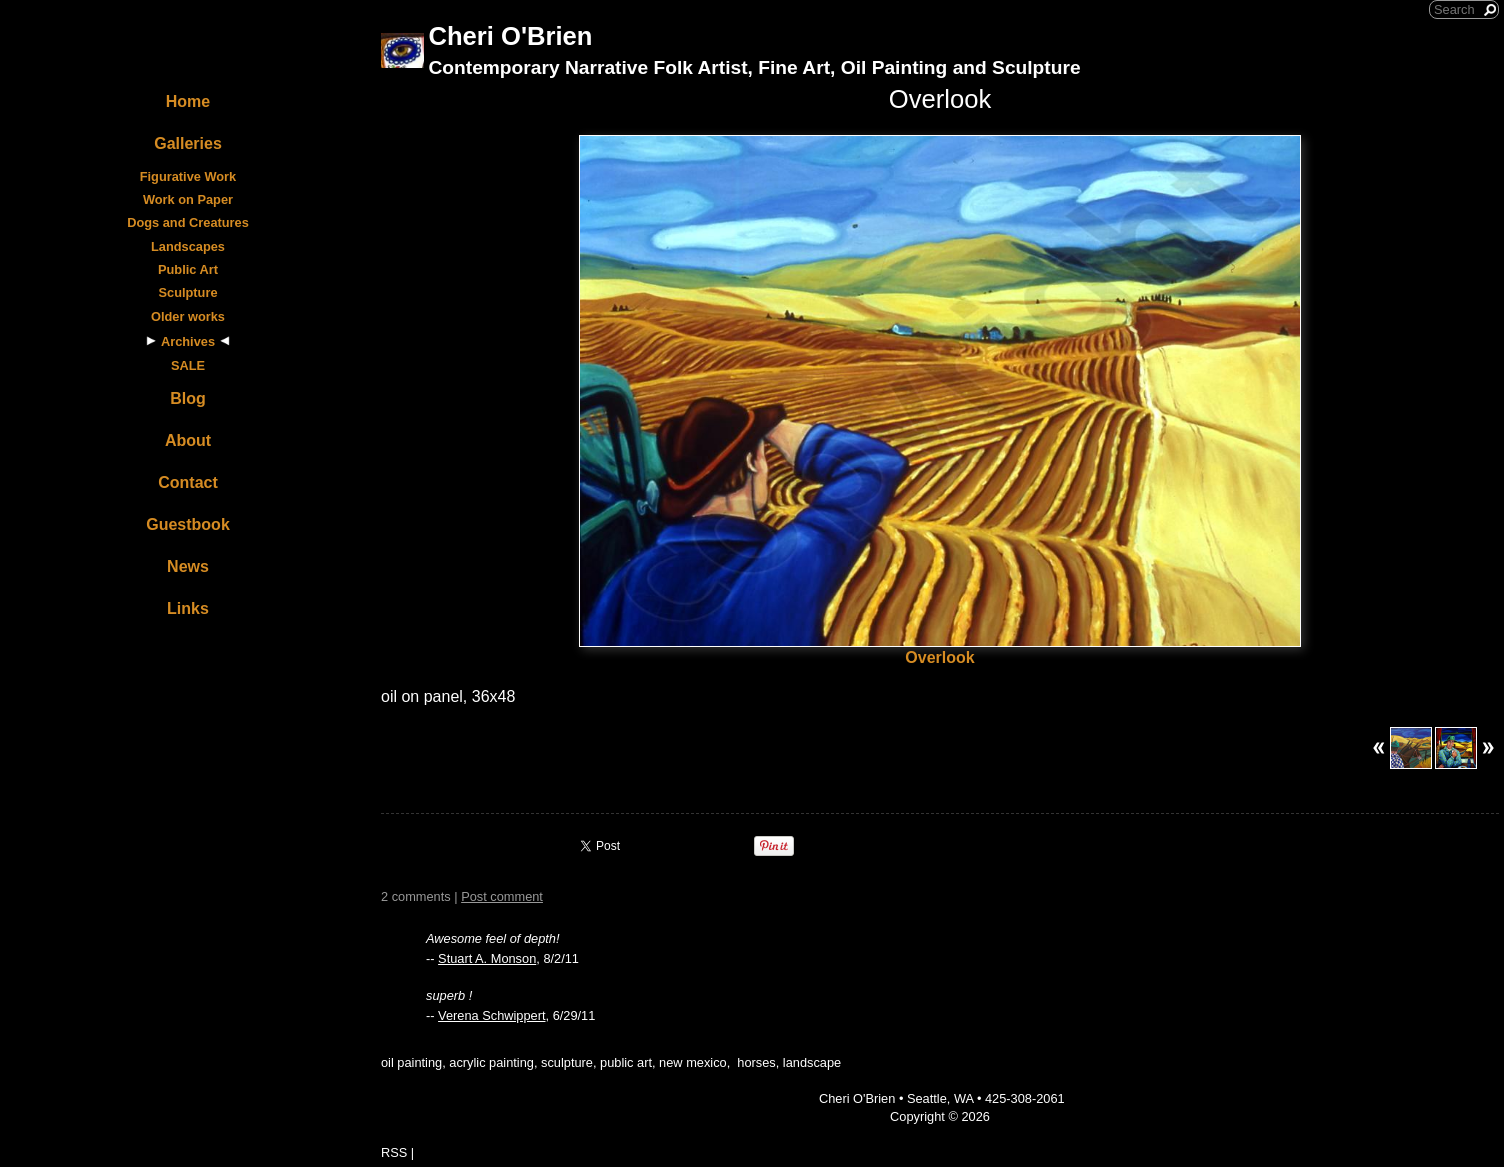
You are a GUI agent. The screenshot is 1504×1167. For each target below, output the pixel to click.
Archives (188, 341)
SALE (188, 365)
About (188, 440)
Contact (188, 482)
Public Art (188, 269)
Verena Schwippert (491, 1015)
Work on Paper (188, 199)
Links (188, 608)
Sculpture (187, 292)
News (188, 566)
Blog (188, 398)
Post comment (502, 896)
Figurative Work (188, 176)
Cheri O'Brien (510, 36)
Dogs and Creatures (188, 222)
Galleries (188, 143)
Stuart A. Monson (487, 958)
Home (188, 101)
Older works (188, 316)
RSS (394, 1152)
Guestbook (188, 524)
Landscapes (188, 246)
